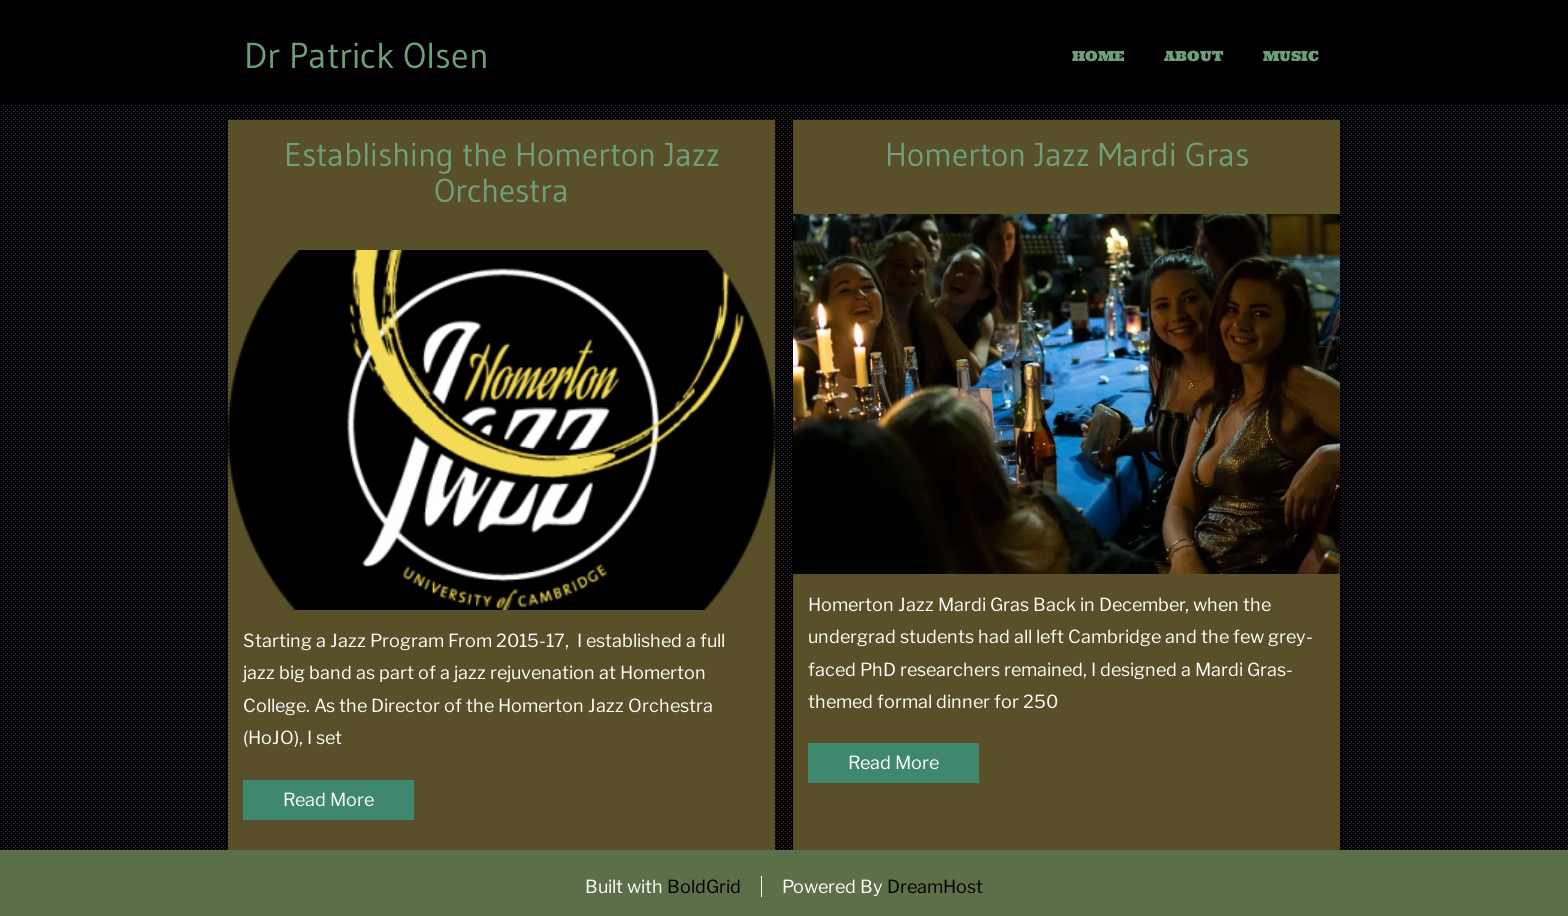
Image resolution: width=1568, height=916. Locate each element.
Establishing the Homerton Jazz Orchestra (502, 172)
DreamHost (935, 886)
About (1193, 56)
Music (1291, 56)
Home (1098, 56)
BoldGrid (704, 886)
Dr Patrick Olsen (366, 56)
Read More (328, 799)
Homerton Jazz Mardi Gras (1067, 154)
